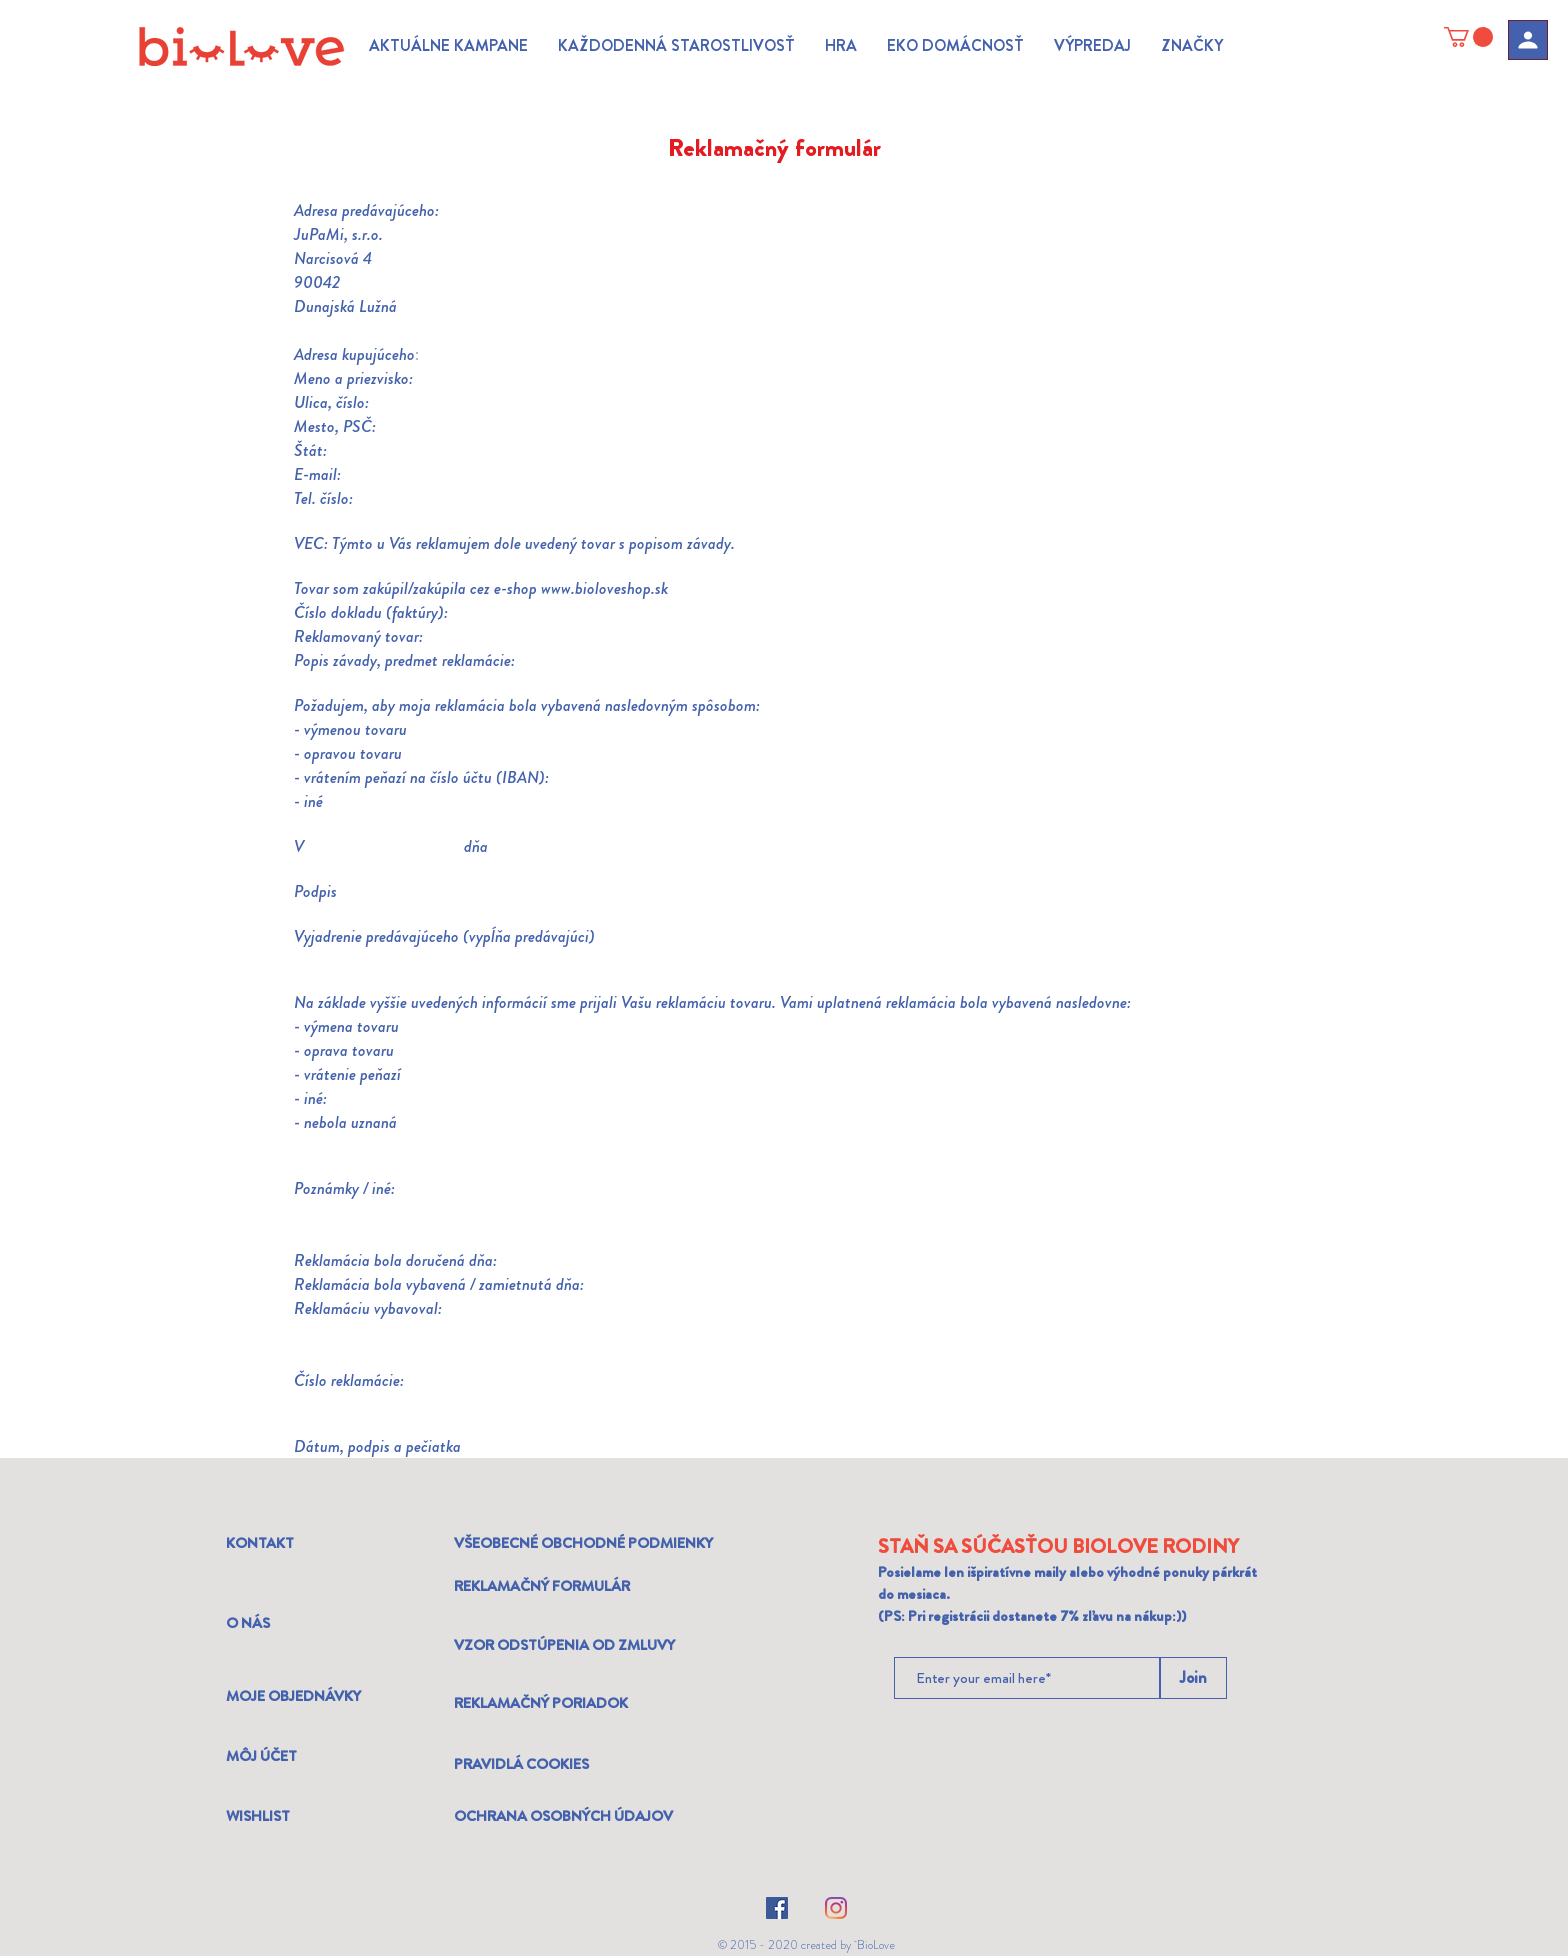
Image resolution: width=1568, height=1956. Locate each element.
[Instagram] (836, 1908)
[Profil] (1528, 40)
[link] (1468, 37)
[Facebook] (777, 1908)
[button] (448, 46)
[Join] (1193, 1678)
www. (558, 588)
